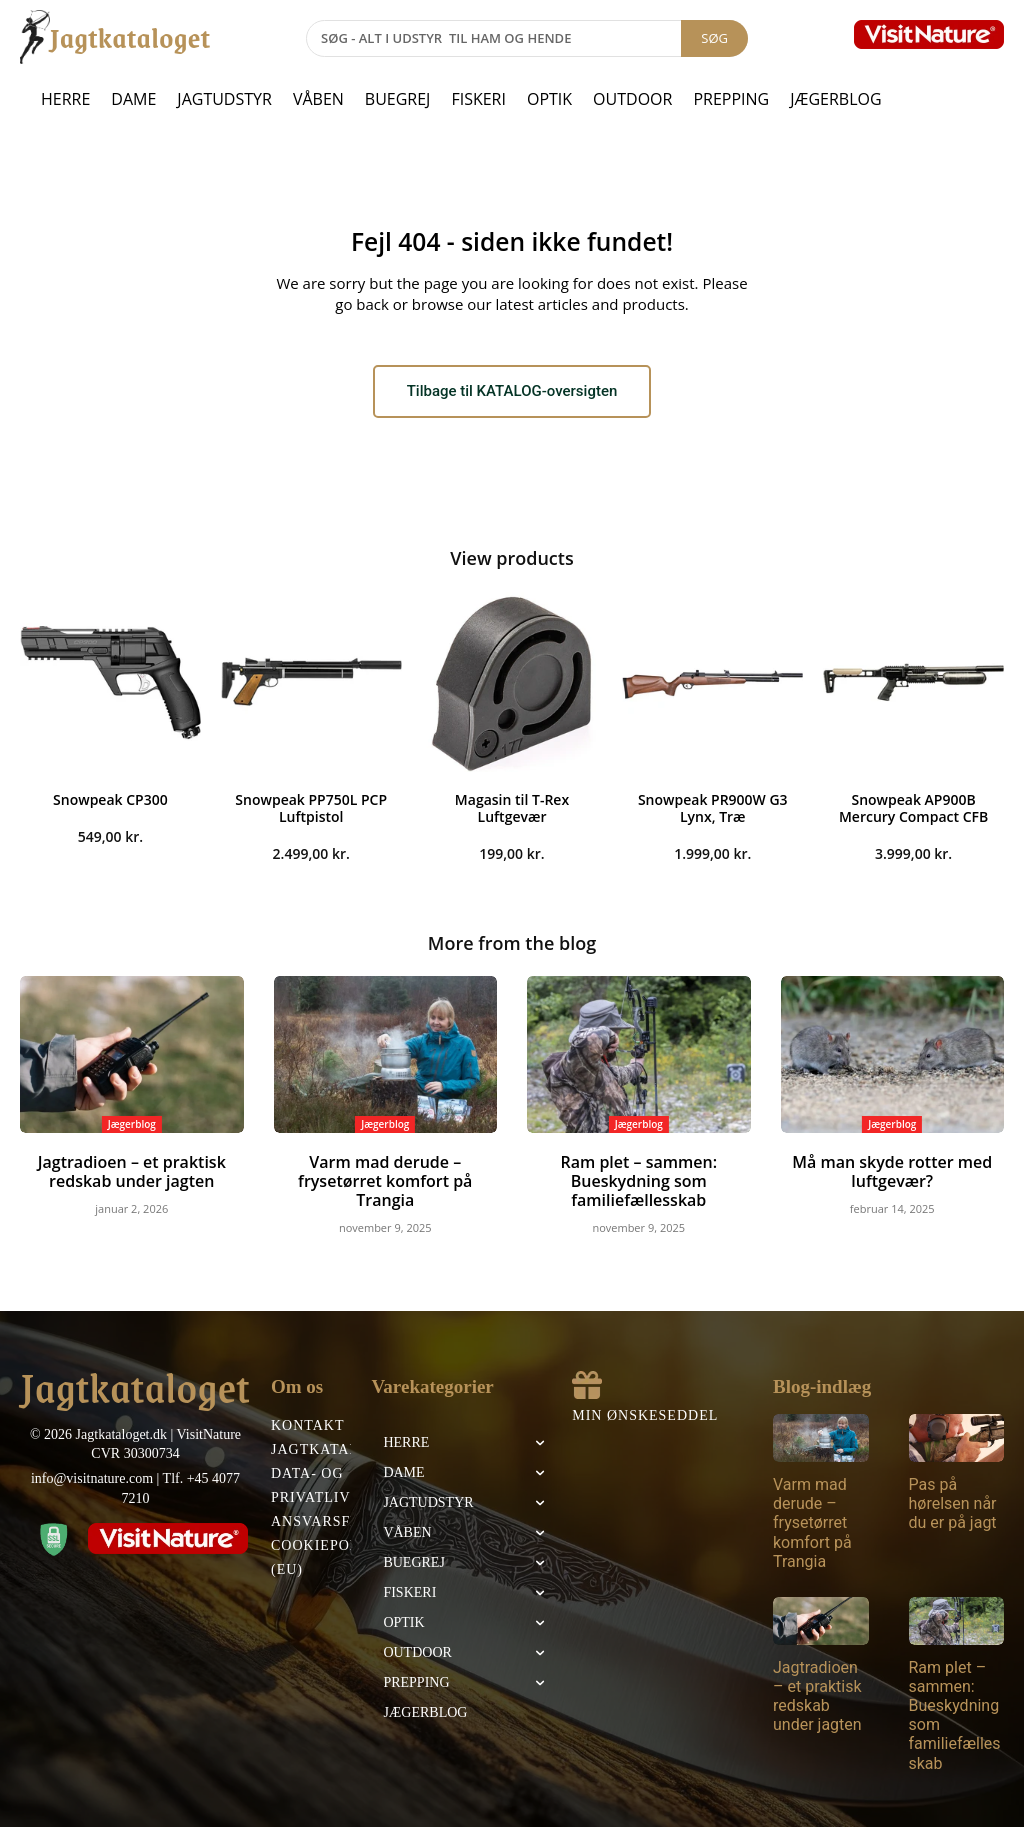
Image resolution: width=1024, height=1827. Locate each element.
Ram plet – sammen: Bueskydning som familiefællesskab (638, 1181)
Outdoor (632, 99)
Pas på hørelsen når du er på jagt (953, 1500)
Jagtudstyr (224, 99)
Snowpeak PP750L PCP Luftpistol (311, 812)
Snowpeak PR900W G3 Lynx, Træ (713, 812)
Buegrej (398, 99)
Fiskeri (478, 99)
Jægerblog (835, 99)
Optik (549, 99)
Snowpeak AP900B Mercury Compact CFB (913, 812)
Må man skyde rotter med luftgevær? (892, 1173)
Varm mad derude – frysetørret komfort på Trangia (385, 1173)
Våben (318, 99)
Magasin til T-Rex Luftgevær (512, 812)
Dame (133, 99)
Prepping (731, 99)
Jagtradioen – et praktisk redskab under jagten (131, 1173)
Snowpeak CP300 (110, 803)
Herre (65, 99)
